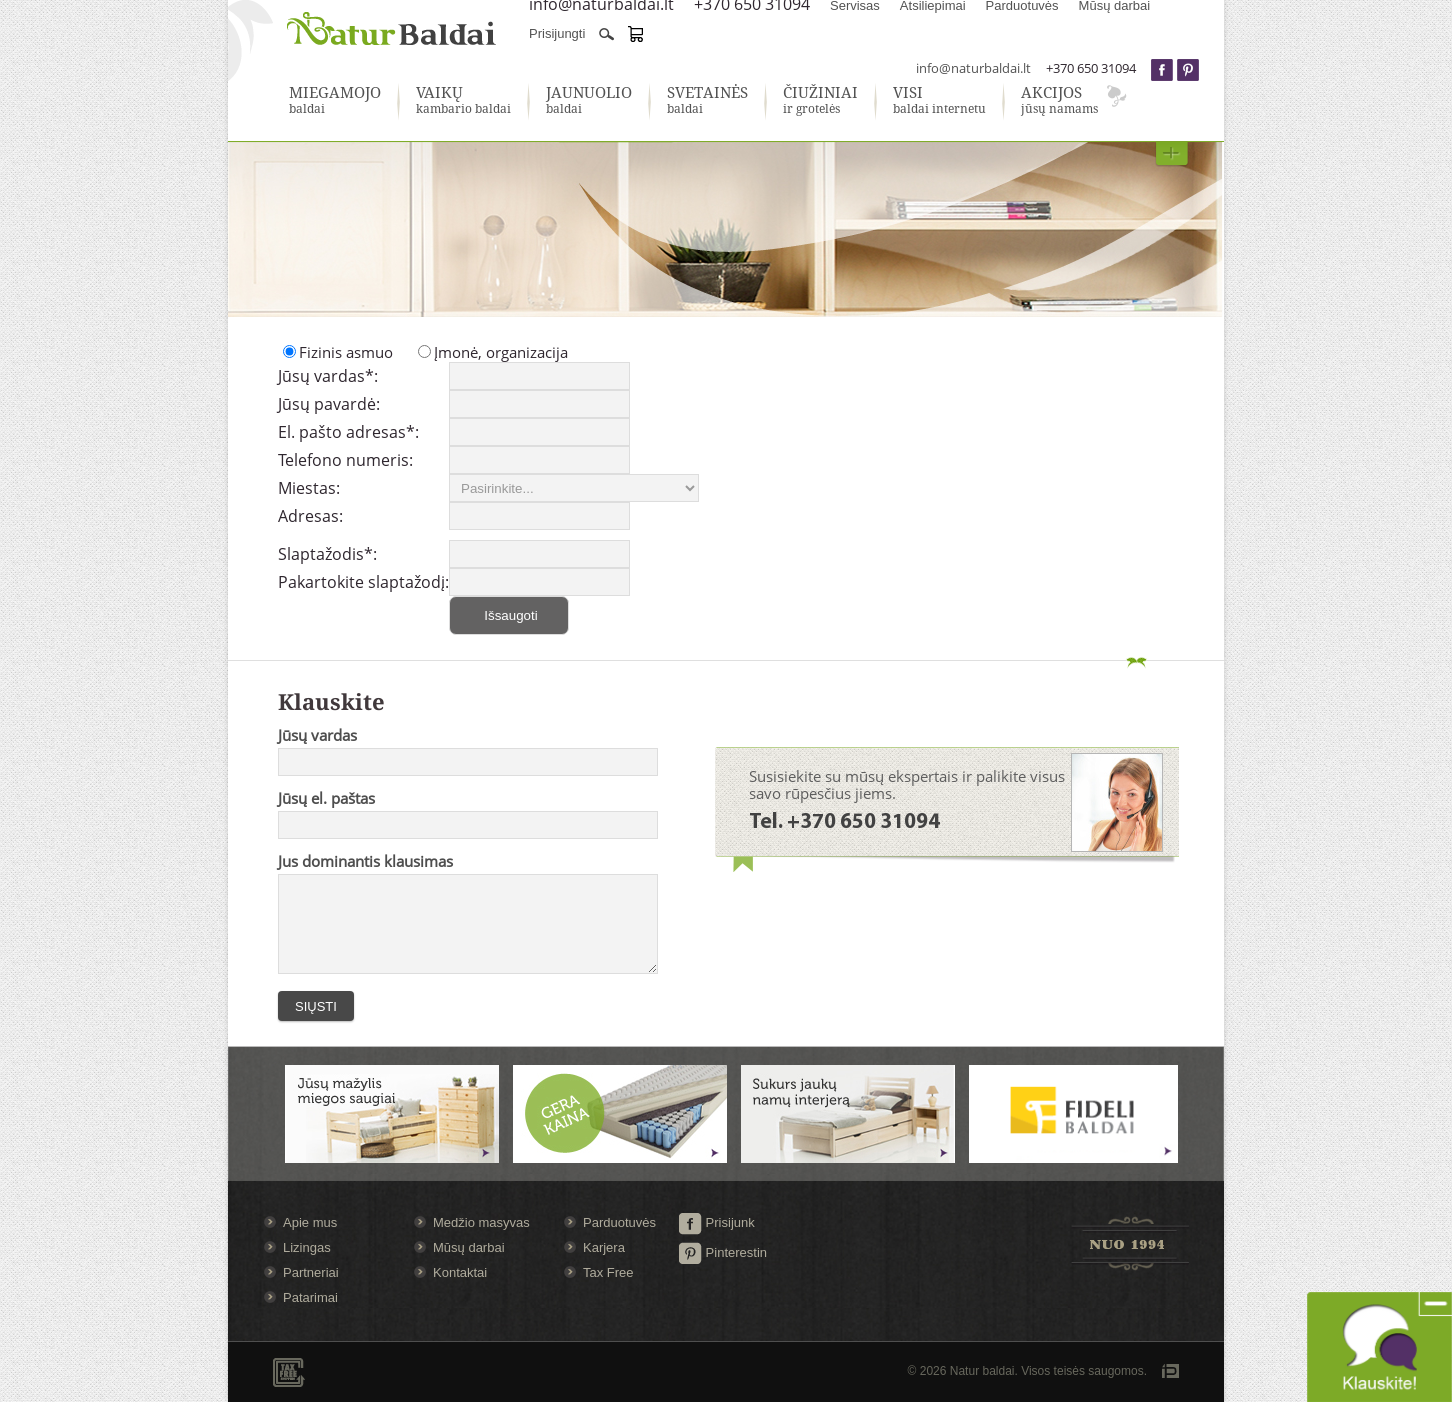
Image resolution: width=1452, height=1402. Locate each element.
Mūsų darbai (469, 1247)
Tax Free (608, 1272)
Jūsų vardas (317, 735)
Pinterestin (722, 1252)
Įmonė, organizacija (501, 352)
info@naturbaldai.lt (973, 68)
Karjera (604, 1247)
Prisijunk (716, 1222)
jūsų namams (1059, 101)
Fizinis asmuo (346, 352)
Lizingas (307, 1247)
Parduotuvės (619, 1222)
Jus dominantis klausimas (365, 861)
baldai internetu (939, 101)
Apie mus (310, 1222)
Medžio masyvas (481, 1222)
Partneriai (311, 1272)
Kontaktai (460, 1272)
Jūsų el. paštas (326, 798)
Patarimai (310, 1297)
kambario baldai (463, 101)
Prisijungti (557, 33)
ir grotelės (820, 101)
